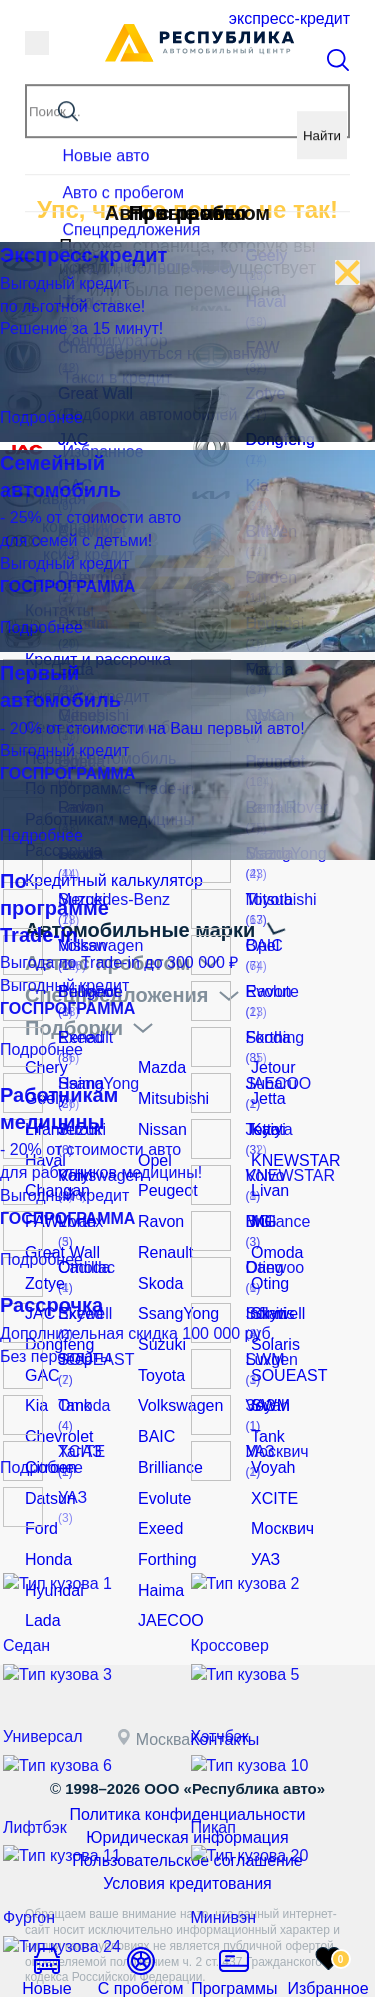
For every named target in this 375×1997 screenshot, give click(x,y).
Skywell (274, 1275)
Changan (53, 1163)
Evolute (161, 1442)
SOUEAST (284, 1331)
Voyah (270, 1414)
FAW (40, 1191)
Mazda (159, 1052)
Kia (35, 1359)
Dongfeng (55, 1303)
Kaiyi (266, 1108)
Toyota (158, 1331)
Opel (153, 1136)
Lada (40, 1554)
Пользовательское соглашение (188, 1786)
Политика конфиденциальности (187, 1746)
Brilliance (166, 1414)
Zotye (42, 1247)
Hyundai (50, 1526)
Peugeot (164, 1163)
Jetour (270, 1052)
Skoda (158, 1247)
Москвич (278, 1470)
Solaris (272, 1303)
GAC (40, 1331)
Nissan (159, 1108)
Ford (39, 1470)
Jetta (266, 1080)
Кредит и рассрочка (123, 662)
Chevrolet (55, 1386)
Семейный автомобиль (100, 728)
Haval (43, 1136)
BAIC (154, 1386)
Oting (267, 1247)
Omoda (274, 1219)
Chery (43, 1052)
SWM (268, 1359)
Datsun (47, 1442)
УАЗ (264, 1498)
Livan (267, 1163)
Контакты (232, 1671)
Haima (158, 1526)
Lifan (40, 1108)
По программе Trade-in (99, 784)
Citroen (47, 1414)
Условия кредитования (187, 1806)
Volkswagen (175, 1359)
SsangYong (173, 1275)
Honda (45, 1498)
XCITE (271, 1442)
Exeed (158, 1470)
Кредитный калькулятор (103, 868)
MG (262, 1191)
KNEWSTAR (290, 1136)
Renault (162, 1219)
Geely (43, 1080)
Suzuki (159, 1303)
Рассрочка (58, 840)
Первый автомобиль (91, 756)
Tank (266, 1386)
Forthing (163, 1498)
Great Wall (58, 1219)
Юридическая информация (187, 1766)
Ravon (158, 1191)
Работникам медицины (99, 812)
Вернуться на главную (188, 353)
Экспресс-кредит (288, 18)
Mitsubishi (169, 1080)
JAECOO (167, 1554)
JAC (38, 1275)
